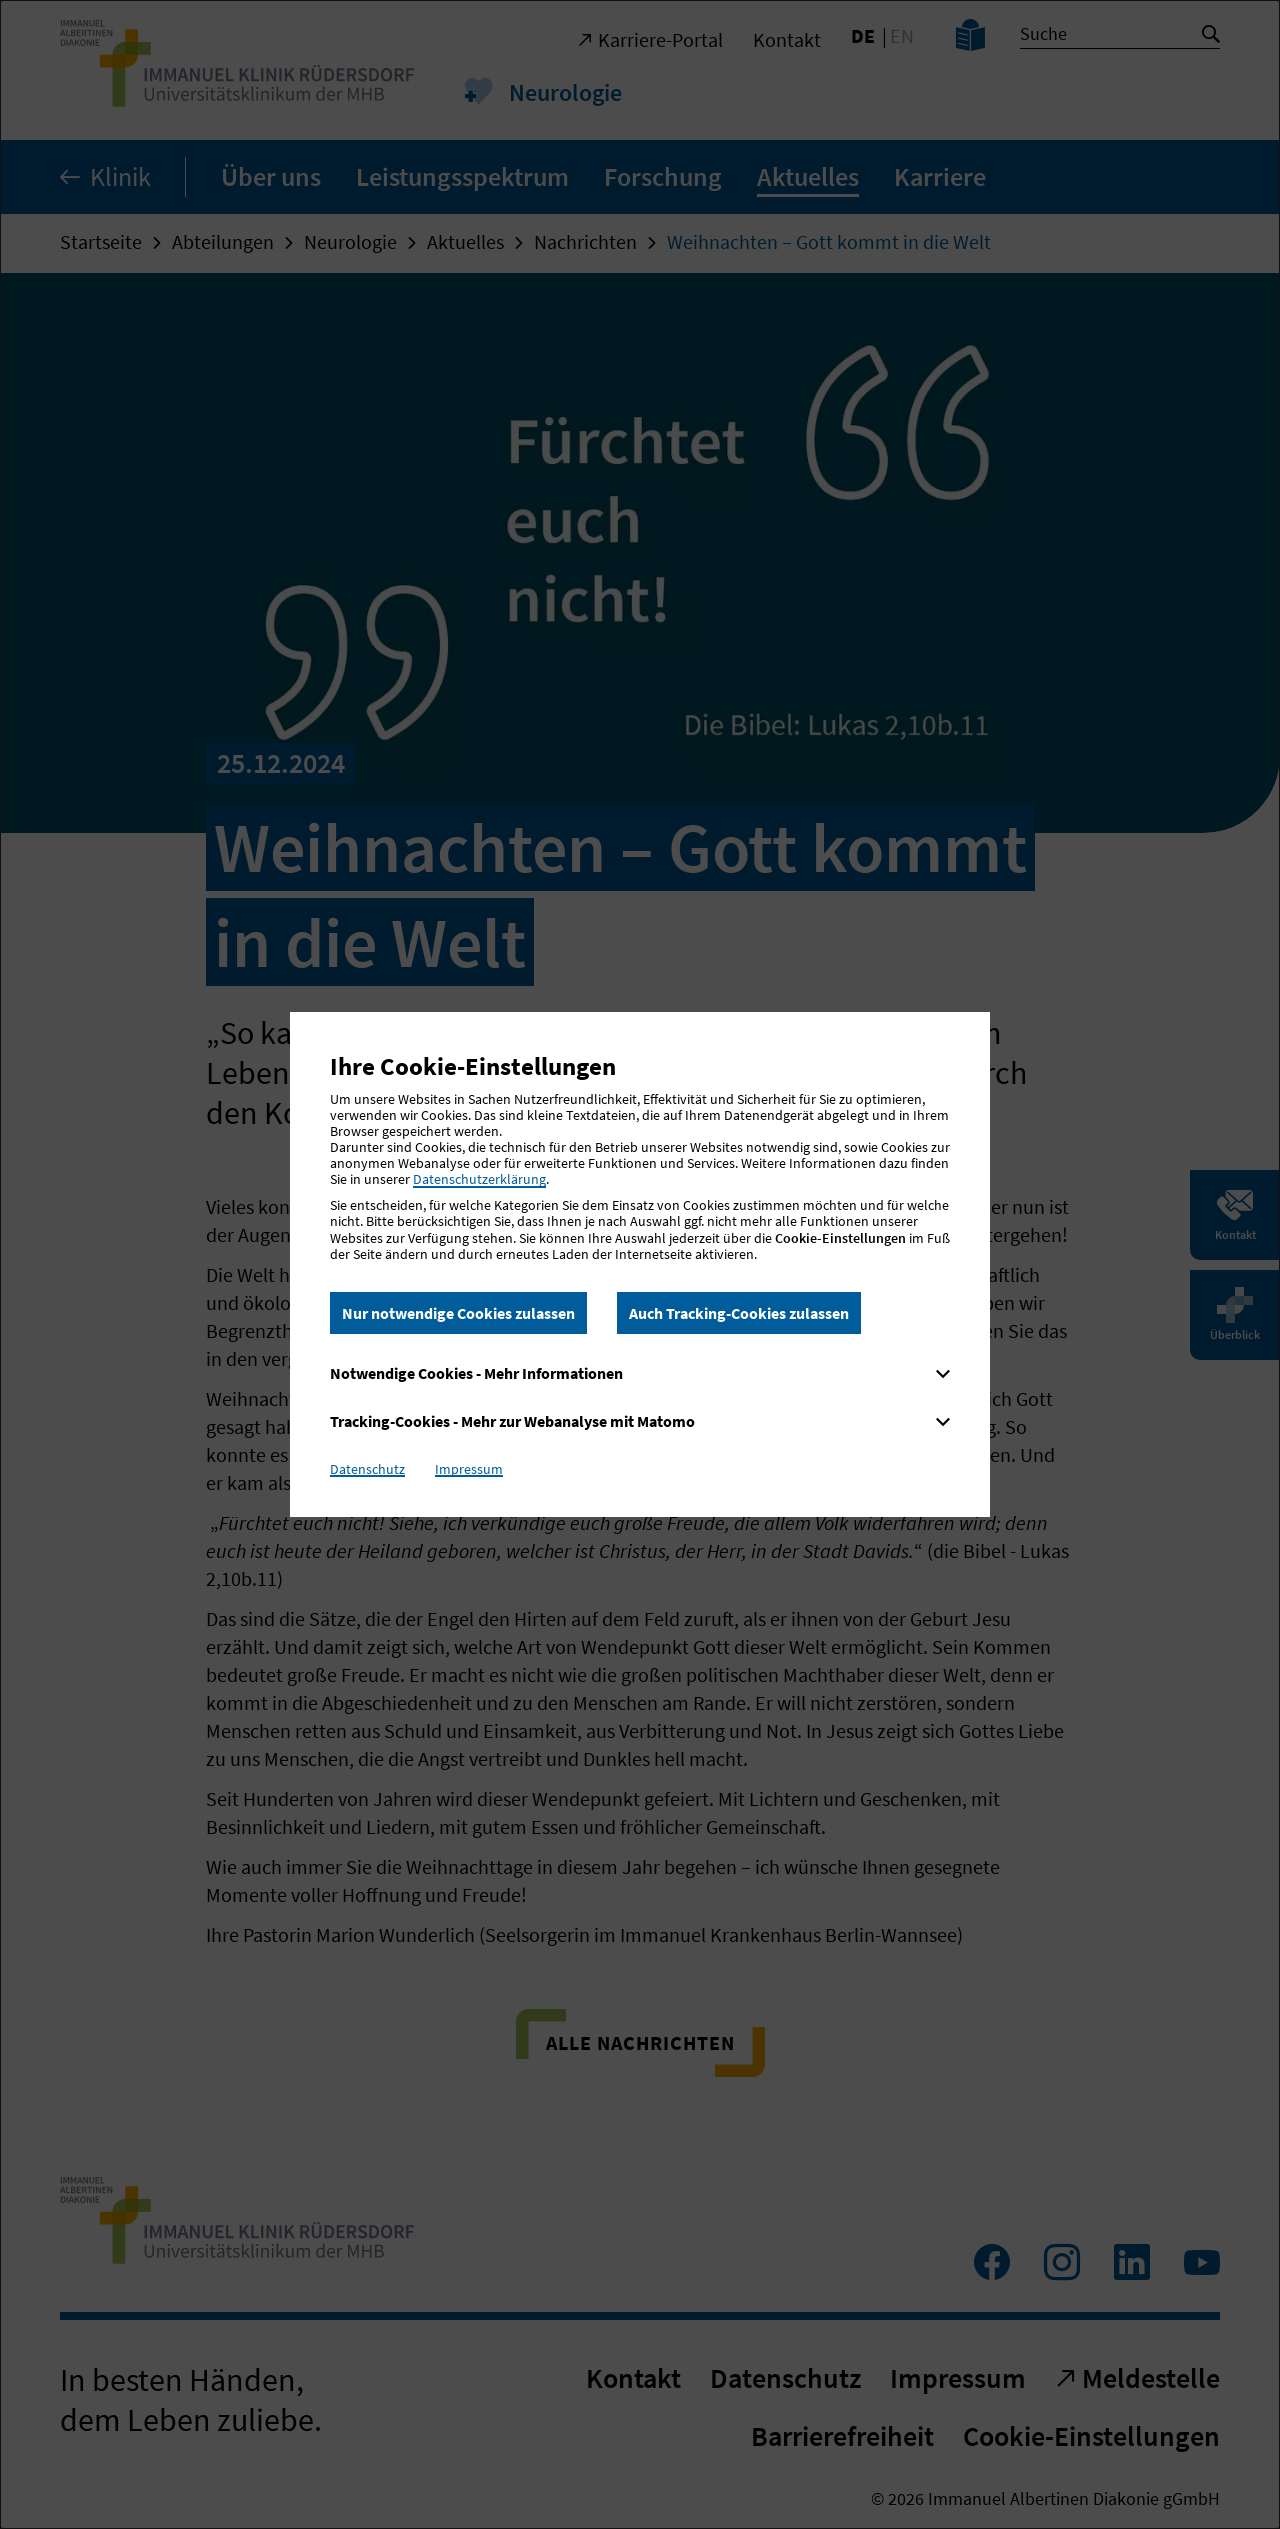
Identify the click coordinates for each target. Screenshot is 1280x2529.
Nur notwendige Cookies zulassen (458, 1313)
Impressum (469, 1469)
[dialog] (640, 1264)
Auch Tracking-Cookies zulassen (739, 1313)
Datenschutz (367, 1469)
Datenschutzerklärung (479, 1179)
